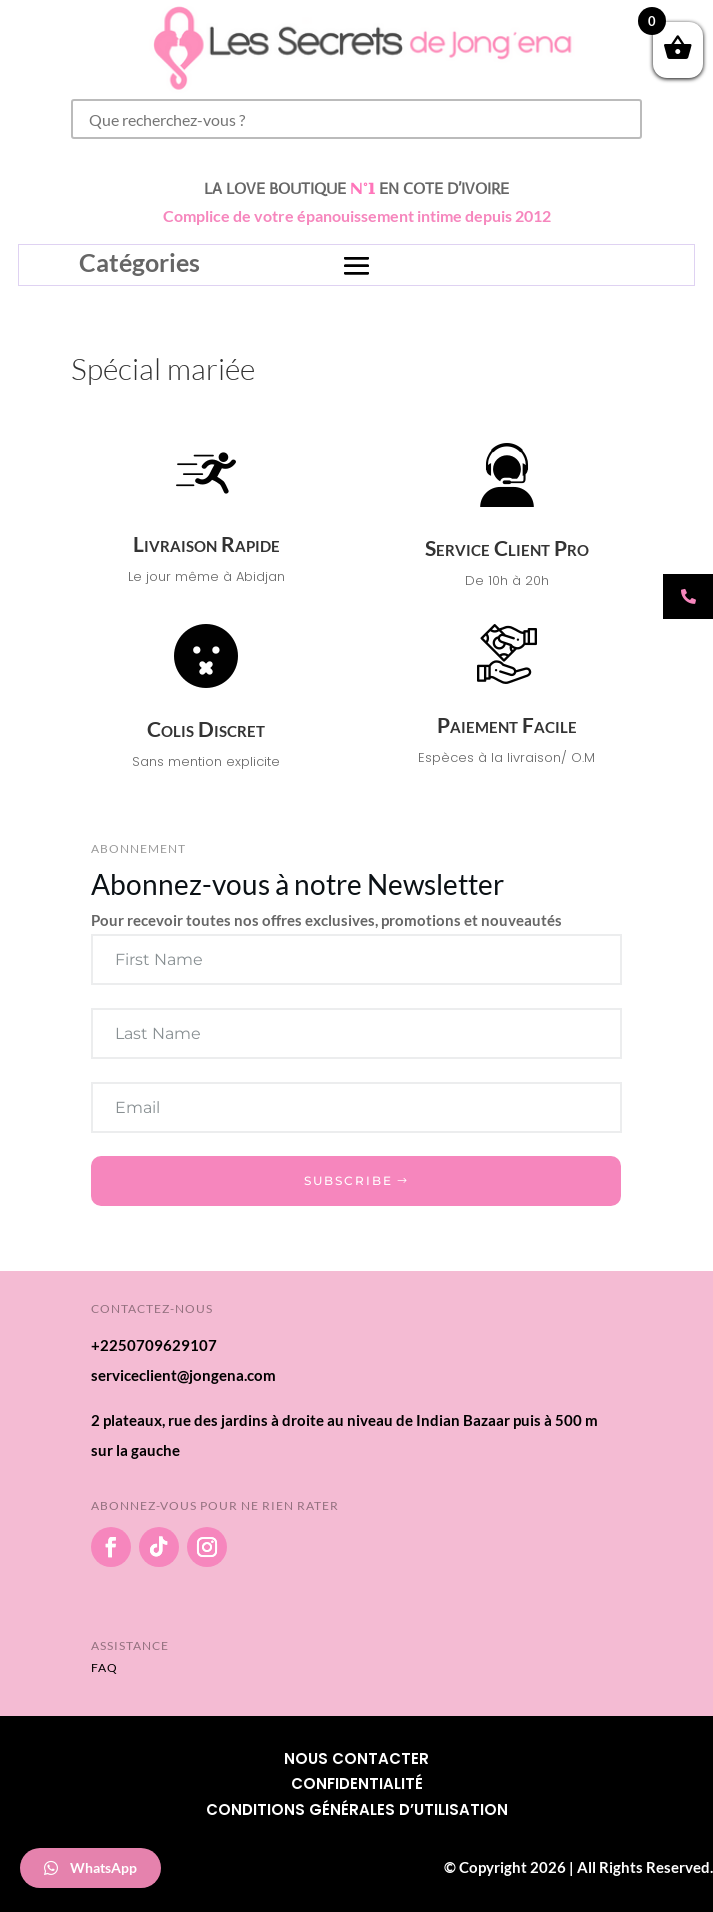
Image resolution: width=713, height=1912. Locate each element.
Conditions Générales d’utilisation (357, 1809)
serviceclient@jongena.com (183, 1375)
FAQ (104, 1667)
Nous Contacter (356, 1758)
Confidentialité (357, 1783)
